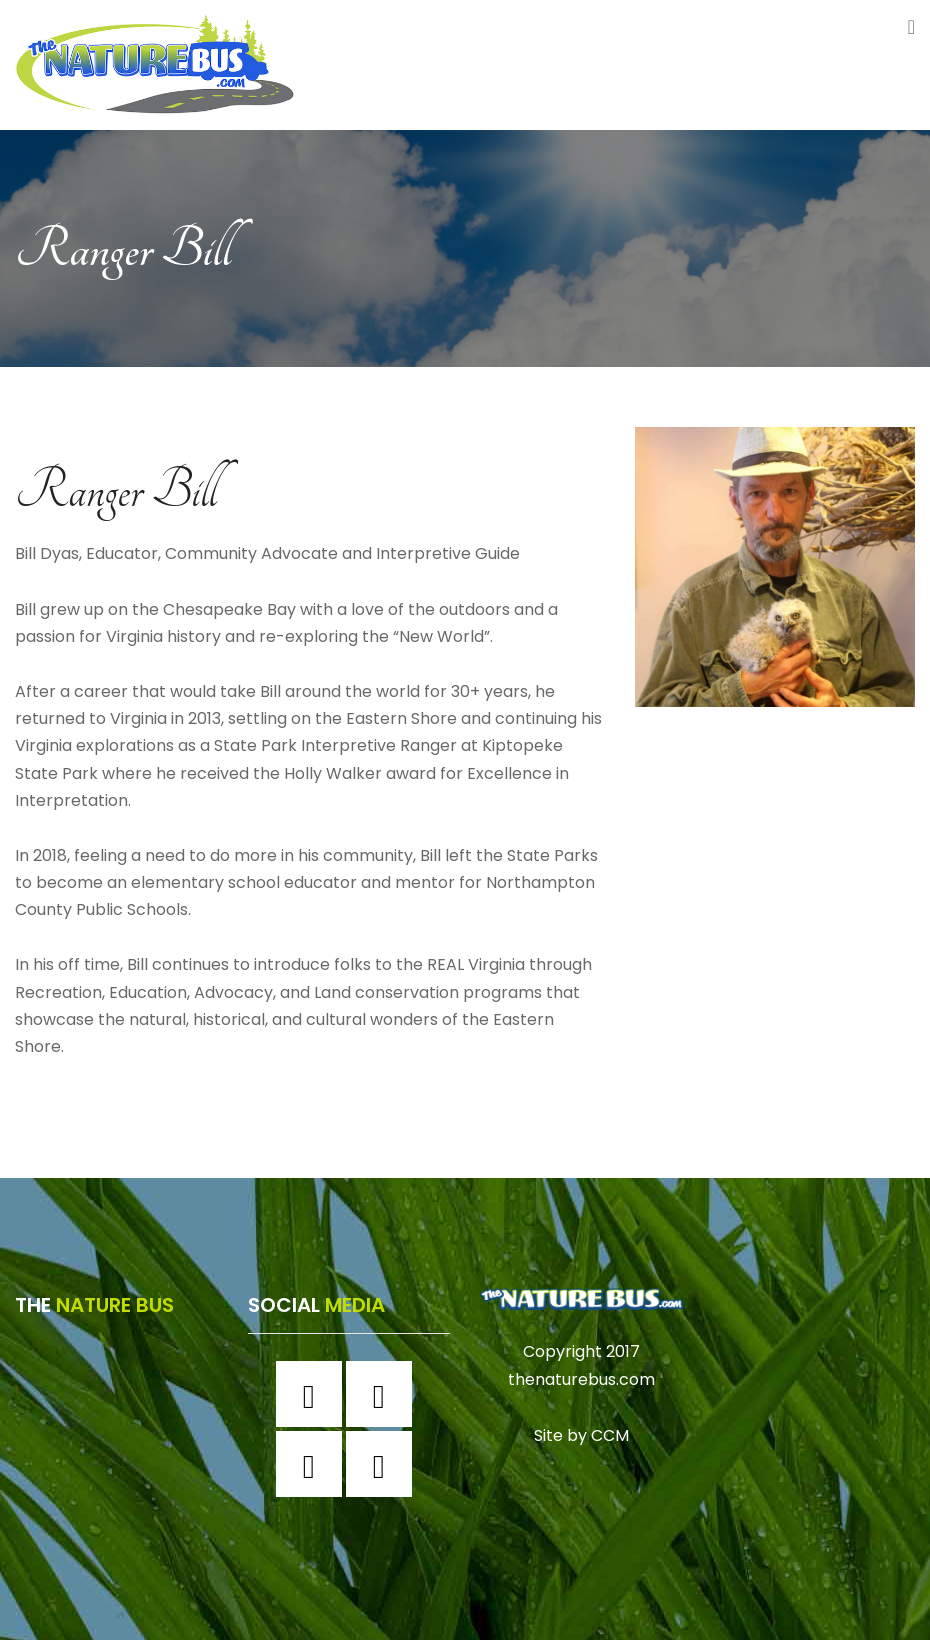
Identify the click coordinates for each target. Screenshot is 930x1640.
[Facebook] (314, 1394)
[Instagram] (384, 1394)
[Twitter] (314, 1464)
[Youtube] (384, 1464)
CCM (610, 1434)
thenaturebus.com (581, 1379)
